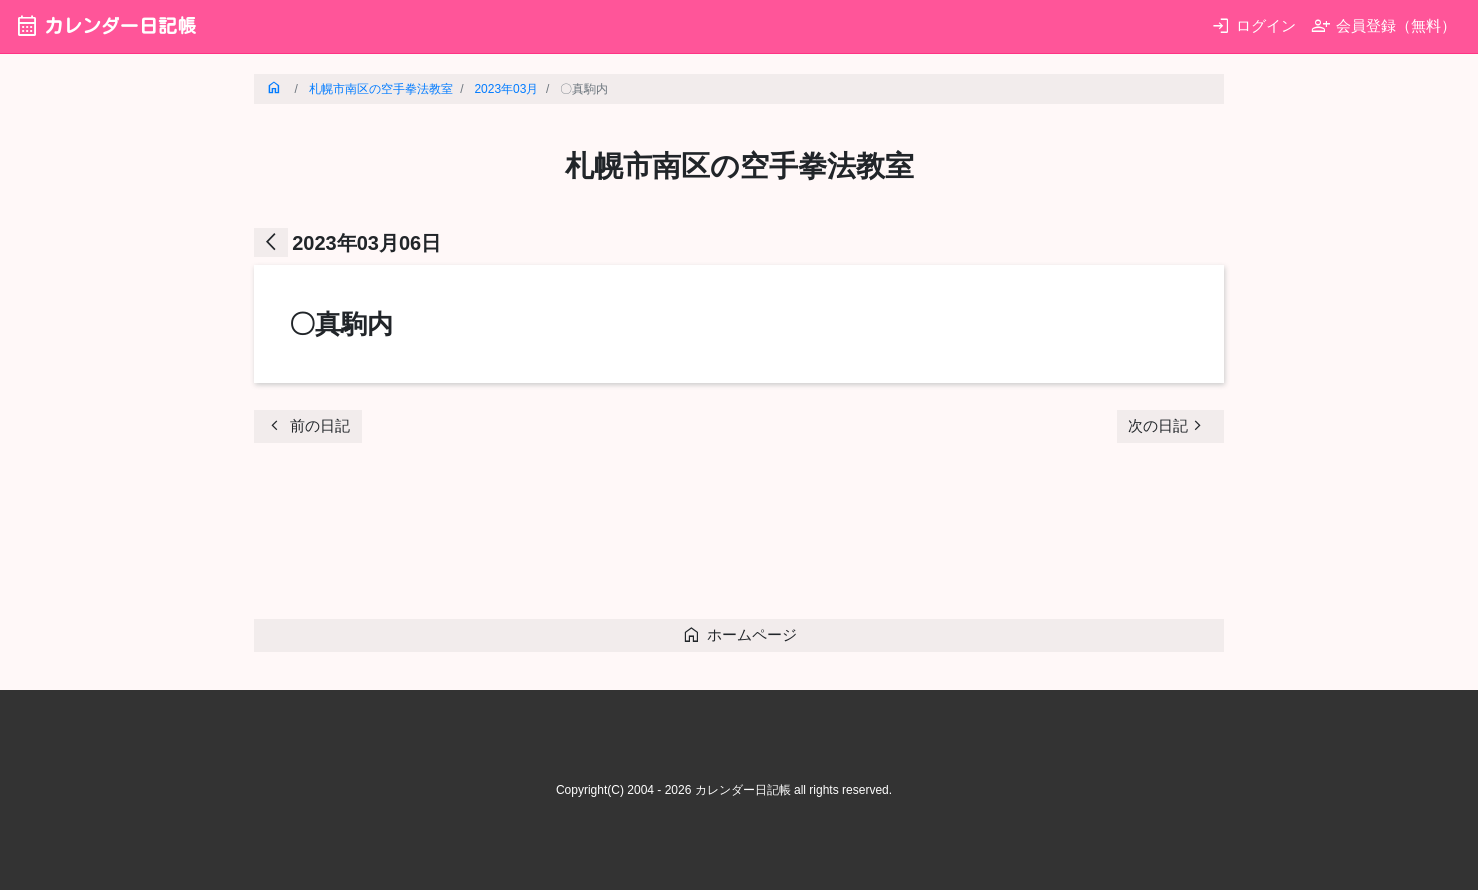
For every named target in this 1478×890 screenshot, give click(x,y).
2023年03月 (506, 89)
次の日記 (1168, 425)
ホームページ (739, 634)
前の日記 (307, 425)
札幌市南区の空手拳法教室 (381, 89)
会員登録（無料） (1383, 25)
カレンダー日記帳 (105, 25)
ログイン (1253, 25)
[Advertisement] (618, 537)
